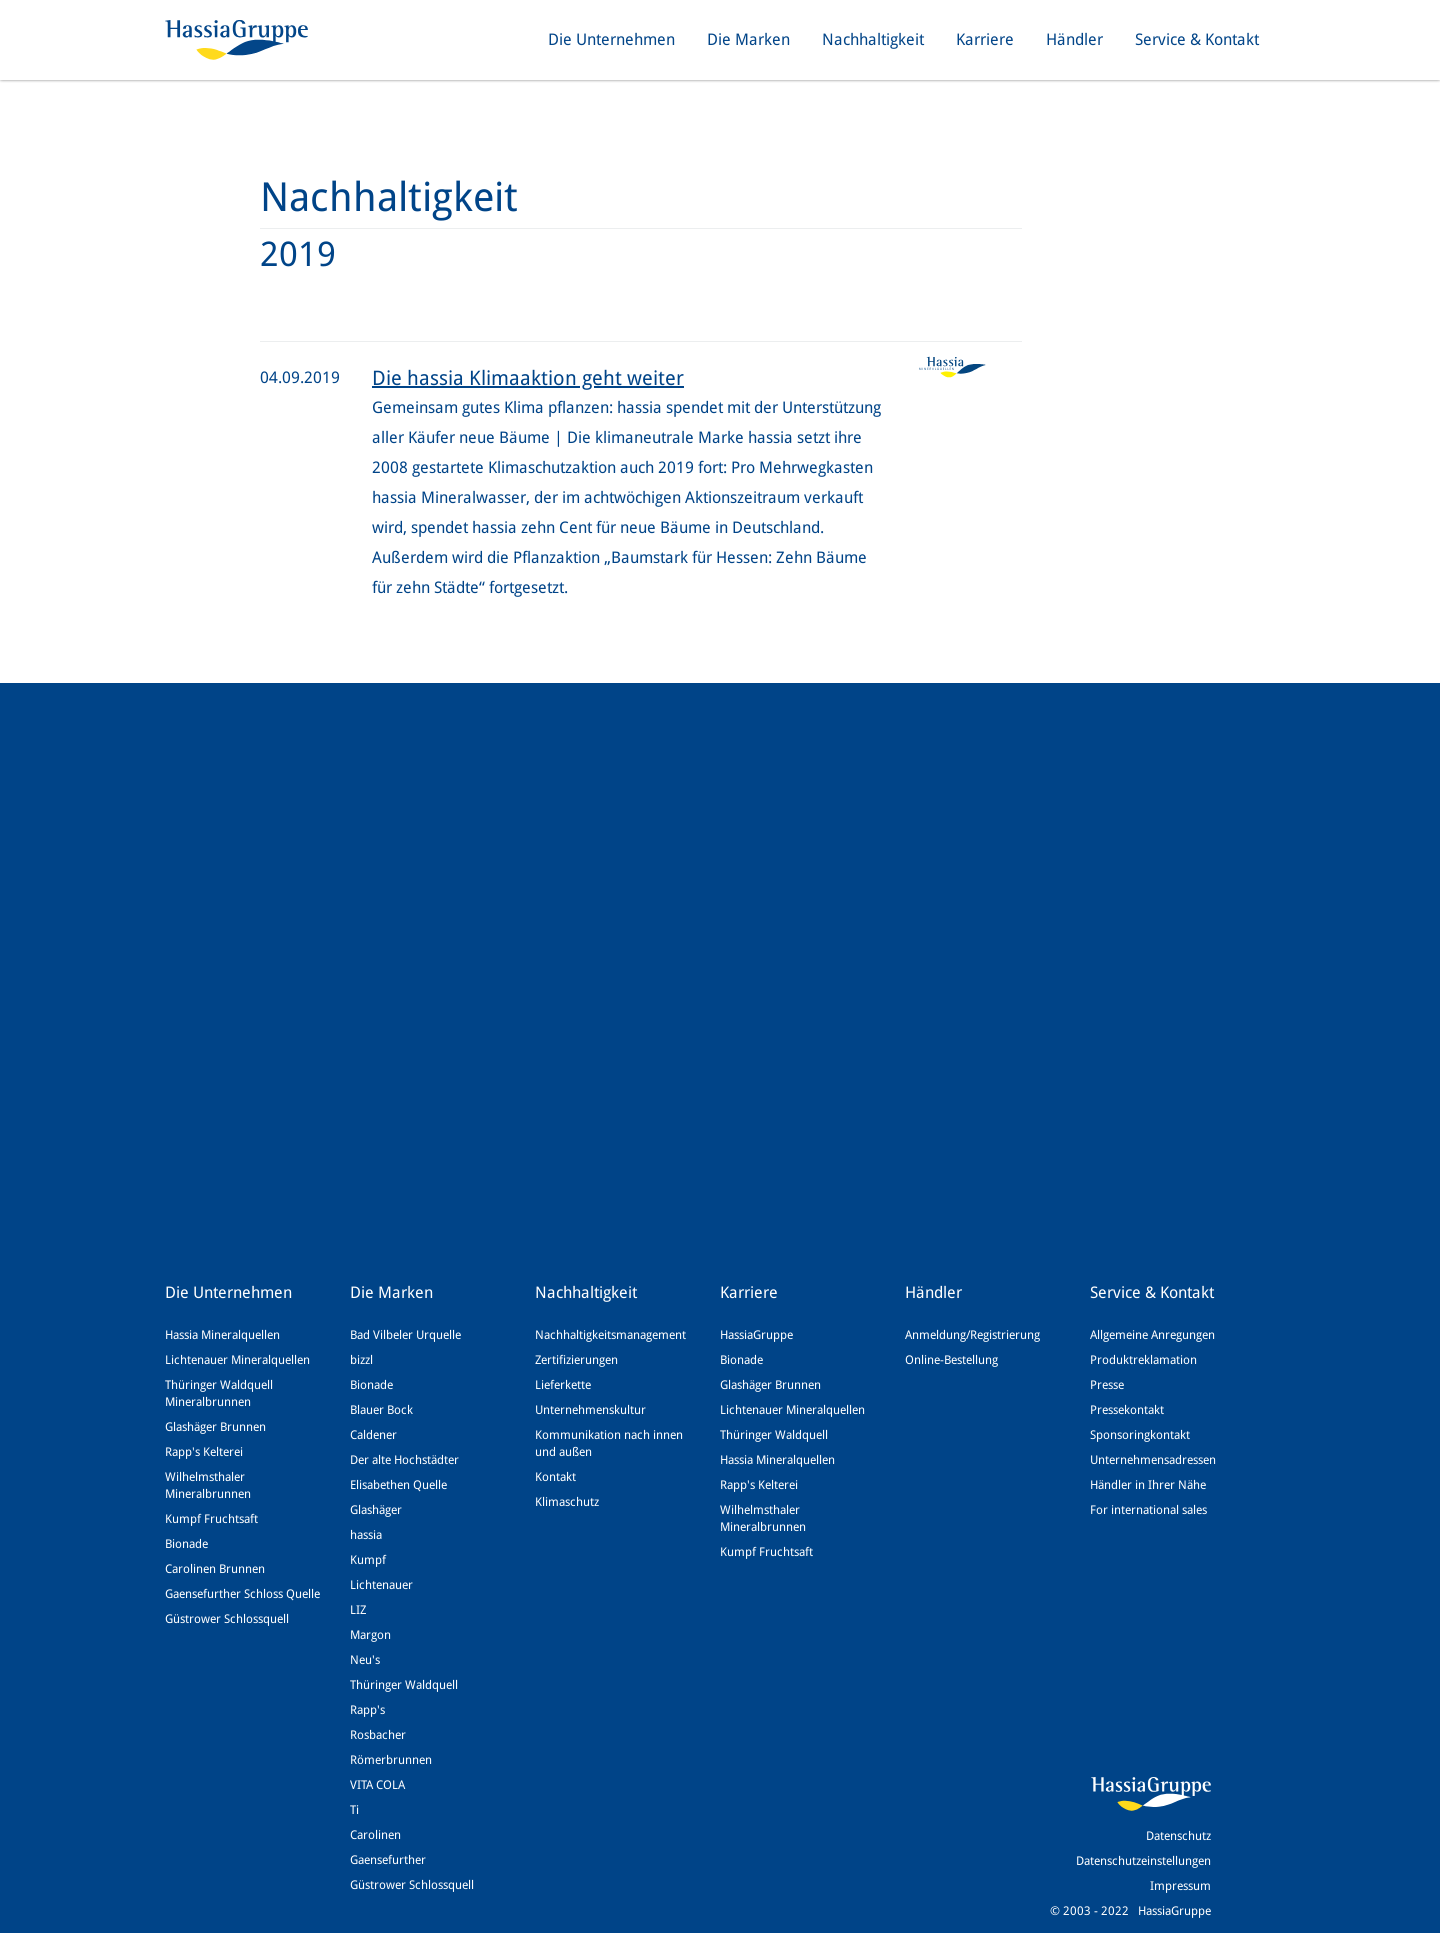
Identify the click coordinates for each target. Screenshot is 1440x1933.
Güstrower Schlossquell (227, 1619)
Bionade (186, 1544)
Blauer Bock (381, 1410)
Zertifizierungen (576, 1360)
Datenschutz (1178, 1836)
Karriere (985, 39)
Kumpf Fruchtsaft (211, 1519)
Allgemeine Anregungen (1152, 1335)
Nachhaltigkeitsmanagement (610, 1335)
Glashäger (376, 1510)
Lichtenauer (381, 1585)
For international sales (1148, 1510)
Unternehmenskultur (590, 1410)
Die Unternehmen (611, 39)
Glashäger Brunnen (215, 1427)
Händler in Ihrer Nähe (1148, 1485)
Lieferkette (563, 1385)
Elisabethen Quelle (398, 1485)
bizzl (361, 1360)
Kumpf (368, 1560)
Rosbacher (378, 1735)
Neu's (365, 1660)
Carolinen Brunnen (215, 1569)
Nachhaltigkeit (873, 39)
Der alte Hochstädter (404, 1460)
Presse (1107, 1385)
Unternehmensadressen (1153, 1460)
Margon (370, 1635)
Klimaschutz (567, 1502)
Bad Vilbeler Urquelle (405, 1335)
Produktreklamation (1143, 1360)
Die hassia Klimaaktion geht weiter (528, 378)
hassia (366, 1535)
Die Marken (748, 39)
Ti (354, 1810)
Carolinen (375, 1835)
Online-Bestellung (951, 1360)
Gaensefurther (388, 1860)
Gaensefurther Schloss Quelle (242, 1594)
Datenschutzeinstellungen (1143, 1861)
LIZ (358, 1610)
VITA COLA (377, 1785)
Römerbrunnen (391, 1760)
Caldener (373, 1435)
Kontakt (555, 1477)
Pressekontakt (1127, 1410)
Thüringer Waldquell (404, 1685)
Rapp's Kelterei (204, 1452)
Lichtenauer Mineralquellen (237, 1360)
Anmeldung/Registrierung (972, 1335)
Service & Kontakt (1197, 39)
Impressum (1180, 1886)
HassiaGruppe (756, 1335)
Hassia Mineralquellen (222, 1335)
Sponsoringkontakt (1140, 1435)
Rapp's (367, 1710)
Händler (1074, 39)
